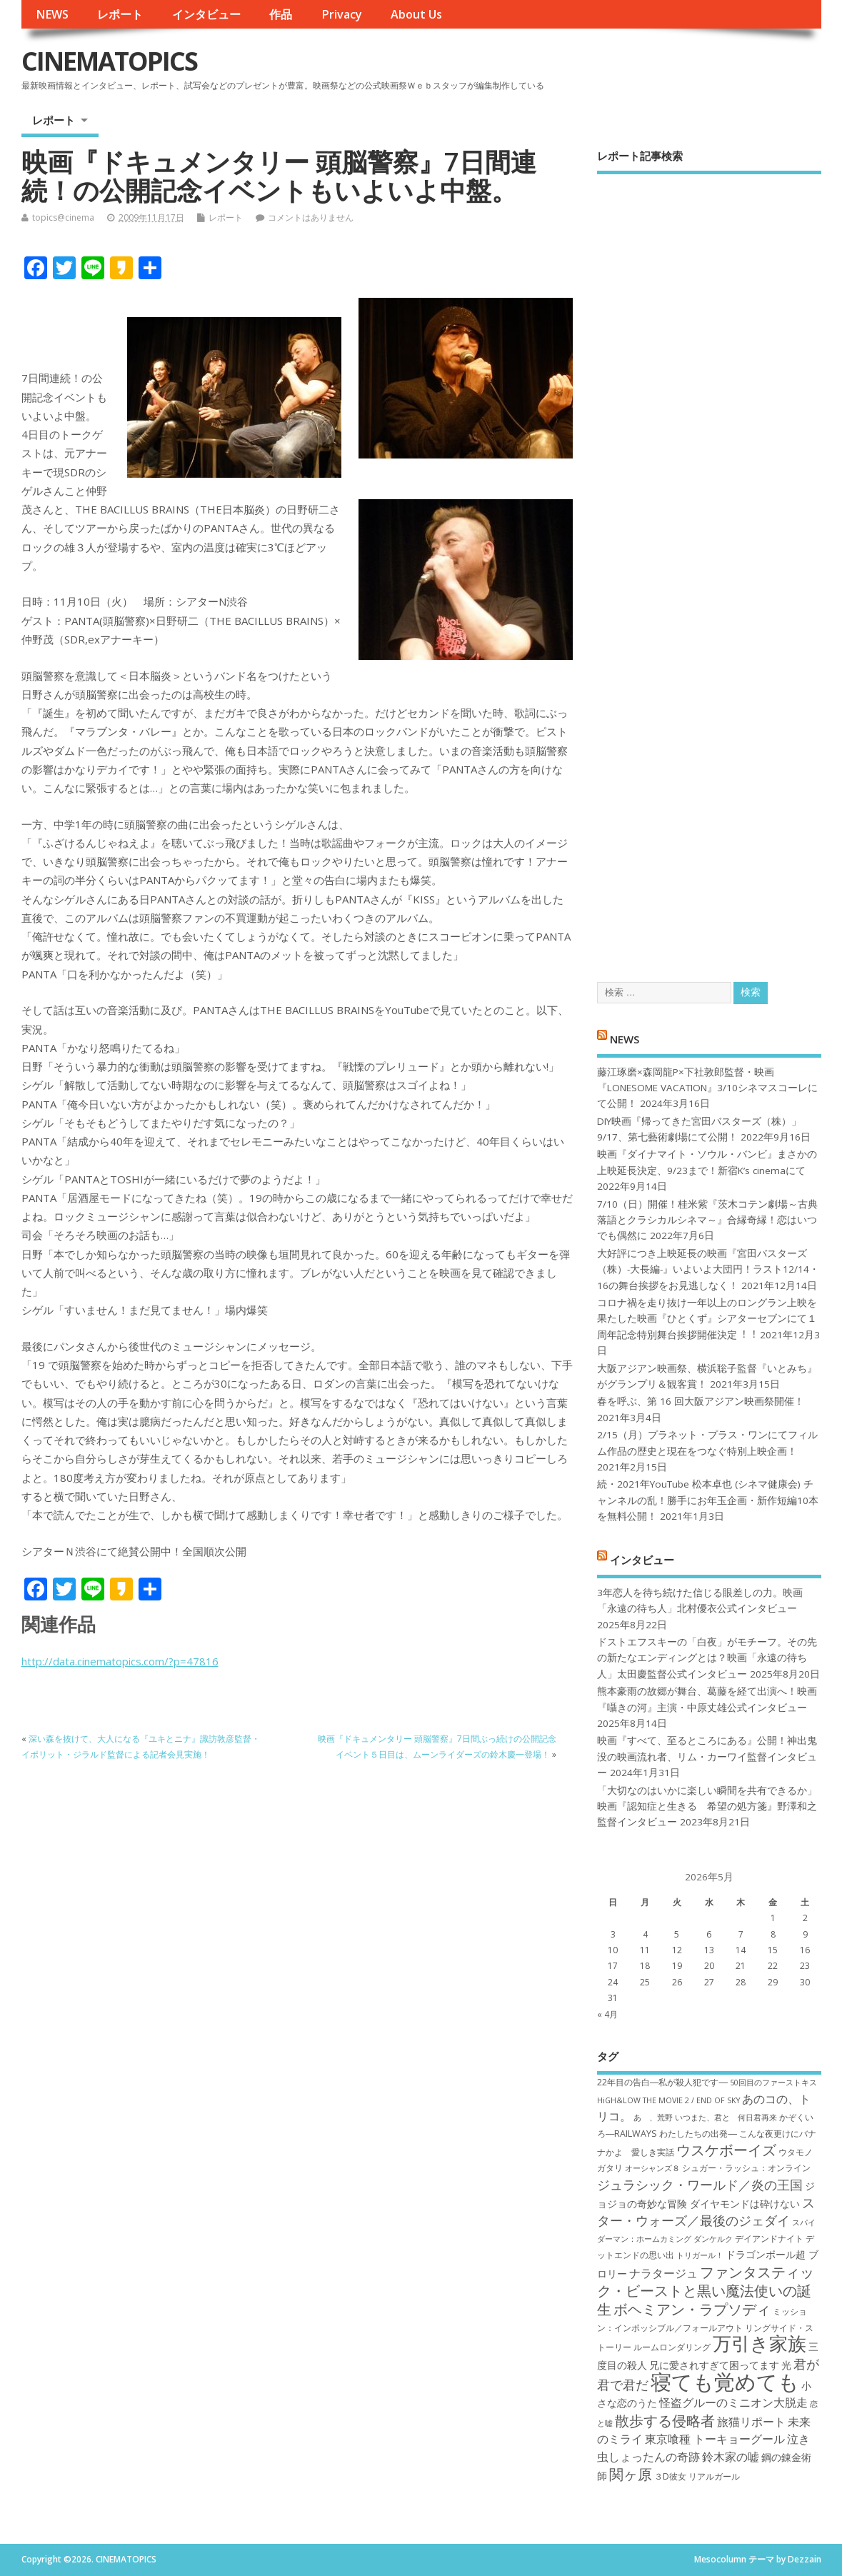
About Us (416, 14)
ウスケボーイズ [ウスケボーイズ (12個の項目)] (726, 2150)
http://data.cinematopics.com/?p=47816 (120, 1661)
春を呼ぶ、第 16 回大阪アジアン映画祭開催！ (700, 1401)
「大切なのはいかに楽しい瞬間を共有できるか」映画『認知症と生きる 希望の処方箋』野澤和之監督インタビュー (707, 1806)
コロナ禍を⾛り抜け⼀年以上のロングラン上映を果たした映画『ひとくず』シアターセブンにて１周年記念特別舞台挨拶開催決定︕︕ (707, 1318)
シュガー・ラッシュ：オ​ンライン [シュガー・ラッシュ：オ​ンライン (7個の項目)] (746, 2168)
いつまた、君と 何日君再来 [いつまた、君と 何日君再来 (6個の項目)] (726, 2118)
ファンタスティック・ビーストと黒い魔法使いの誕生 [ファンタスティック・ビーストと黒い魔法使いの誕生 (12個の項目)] (705, 2291)
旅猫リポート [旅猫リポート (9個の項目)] (751, 2422)
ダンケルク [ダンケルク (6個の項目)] (713, 2239)
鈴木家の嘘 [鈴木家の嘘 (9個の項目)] (730, 2457)
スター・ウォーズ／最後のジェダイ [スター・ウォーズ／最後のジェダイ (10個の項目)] (706, 2211)
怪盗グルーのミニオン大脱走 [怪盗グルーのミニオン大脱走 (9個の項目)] (733, 2402)
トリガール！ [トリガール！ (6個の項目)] (699, 2255)
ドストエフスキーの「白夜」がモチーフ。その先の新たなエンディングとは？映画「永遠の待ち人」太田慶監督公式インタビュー (707, 1657)
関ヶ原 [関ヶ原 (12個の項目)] (630, 2474)
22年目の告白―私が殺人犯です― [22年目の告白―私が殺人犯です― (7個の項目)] (662, 2082)
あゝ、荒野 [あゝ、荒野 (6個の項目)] (653, 2118)
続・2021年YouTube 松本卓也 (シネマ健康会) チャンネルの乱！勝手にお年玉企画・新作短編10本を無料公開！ (707, 1500)
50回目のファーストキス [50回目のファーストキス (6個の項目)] (773, 2083)
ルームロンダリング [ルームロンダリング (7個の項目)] (672, 2347)
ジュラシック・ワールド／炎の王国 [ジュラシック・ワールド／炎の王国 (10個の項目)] (700, 2184)
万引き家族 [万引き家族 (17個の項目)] (759, 2343)
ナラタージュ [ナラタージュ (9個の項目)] (663, 2273)
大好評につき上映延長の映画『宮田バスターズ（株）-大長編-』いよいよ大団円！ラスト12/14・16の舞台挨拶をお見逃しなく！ (708, 1269)
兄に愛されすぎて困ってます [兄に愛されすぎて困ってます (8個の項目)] (714, 2365)
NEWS (52, 14)
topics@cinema (63, 217)
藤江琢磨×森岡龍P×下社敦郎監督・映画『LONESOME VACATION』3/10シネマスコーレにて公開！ (707, 1088)
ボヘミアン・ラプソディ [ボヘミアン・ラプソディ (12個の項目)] (692, 2309)
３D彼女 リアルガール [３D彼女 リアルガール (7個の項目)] (697, 2476)
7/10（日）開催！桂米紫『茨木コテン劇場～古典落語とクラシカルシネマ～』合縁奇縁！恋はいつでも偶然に (707, 1220)
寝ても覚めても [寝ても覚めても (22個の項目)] (725, 2381)
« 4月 (607, 2014)
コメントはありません (311, 217)
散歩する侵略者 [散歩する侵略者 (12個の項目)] (665, 2420)
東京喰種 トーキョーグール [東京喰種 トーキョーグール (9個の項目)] (715, 2439)
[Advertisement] (709, 565)
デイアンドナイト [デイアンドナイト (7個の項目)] (769, 2238)
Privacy (341, 14)
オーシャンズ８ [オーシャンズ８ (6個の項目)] (652, 2168)
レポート (120, 14)
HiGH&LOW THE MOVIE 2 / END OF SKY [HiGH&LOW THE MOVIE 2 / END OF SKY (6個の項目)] (668, 2100)
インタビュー (206, 14)
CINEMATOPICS (109, 61)
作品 (280, 14)
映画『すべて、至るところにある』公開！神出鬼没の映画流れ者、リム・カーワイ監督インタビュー (707, 1756)
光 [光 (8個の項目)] (786, 2365)
